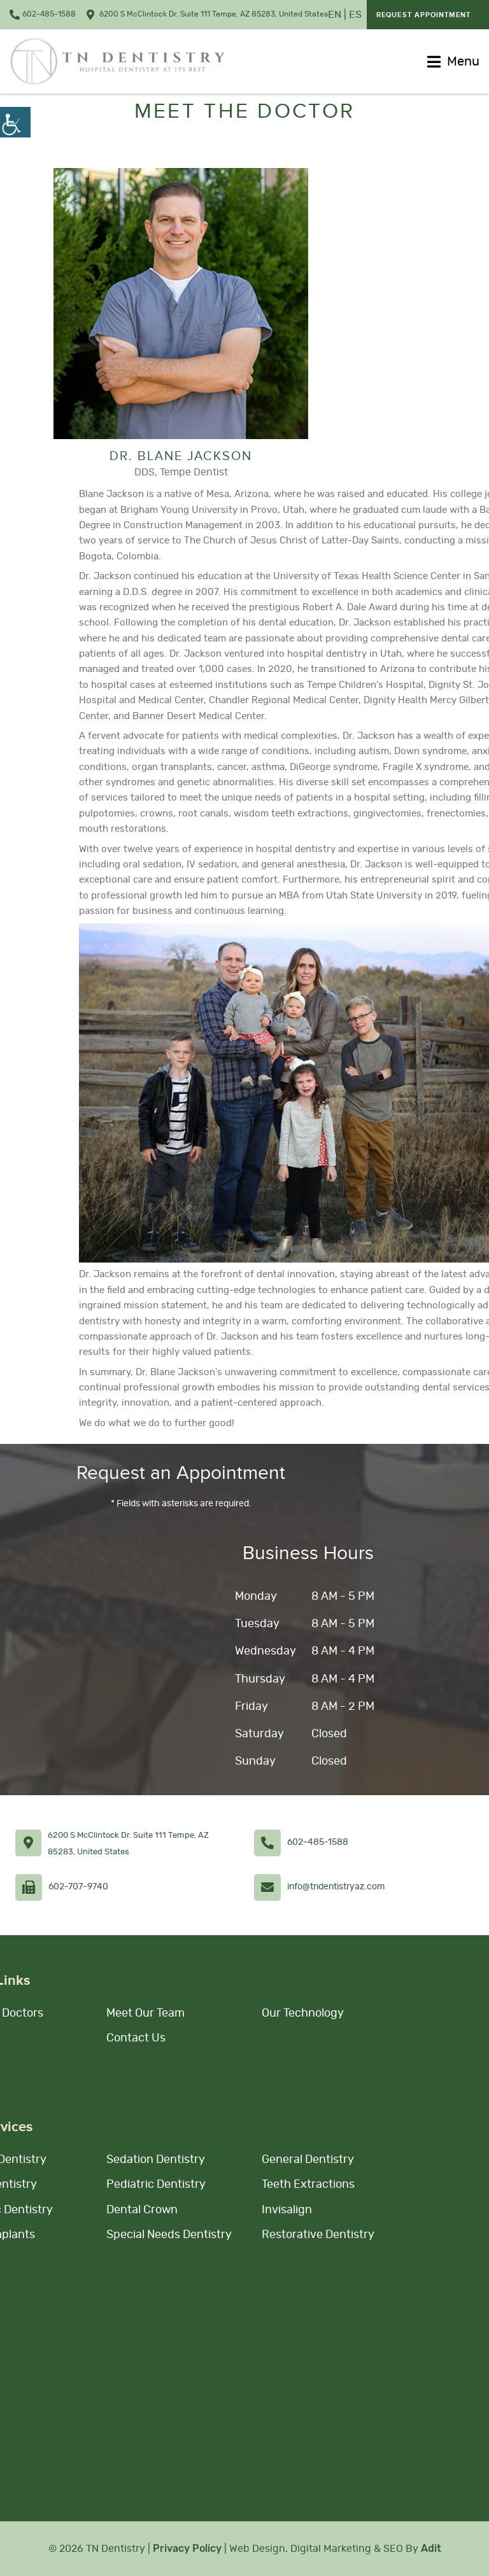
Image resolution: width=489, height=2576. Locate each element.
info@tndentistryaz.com (336, 1886)
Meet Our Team (145, 2013)
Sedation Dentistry (155, 2160)
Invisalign (287, 2210)
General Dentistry (308, 2160)
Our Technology (303, 2013)
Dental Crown (142, 2210)
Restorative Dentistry (318, 2235)
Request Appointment (423, 14)
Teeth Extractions (308, 2184)
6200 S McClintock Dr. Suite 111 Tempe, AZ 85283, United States (207, 15)
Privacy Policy (187, 2548)
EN (334, 15)
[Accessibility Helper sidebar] (15, 122)
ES (355, 15)
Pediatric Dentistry (156, 2184)
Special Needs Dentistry (169, 2235)
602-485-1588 (43, 15)
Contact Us (136, 2038)
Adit (431, 2548)
